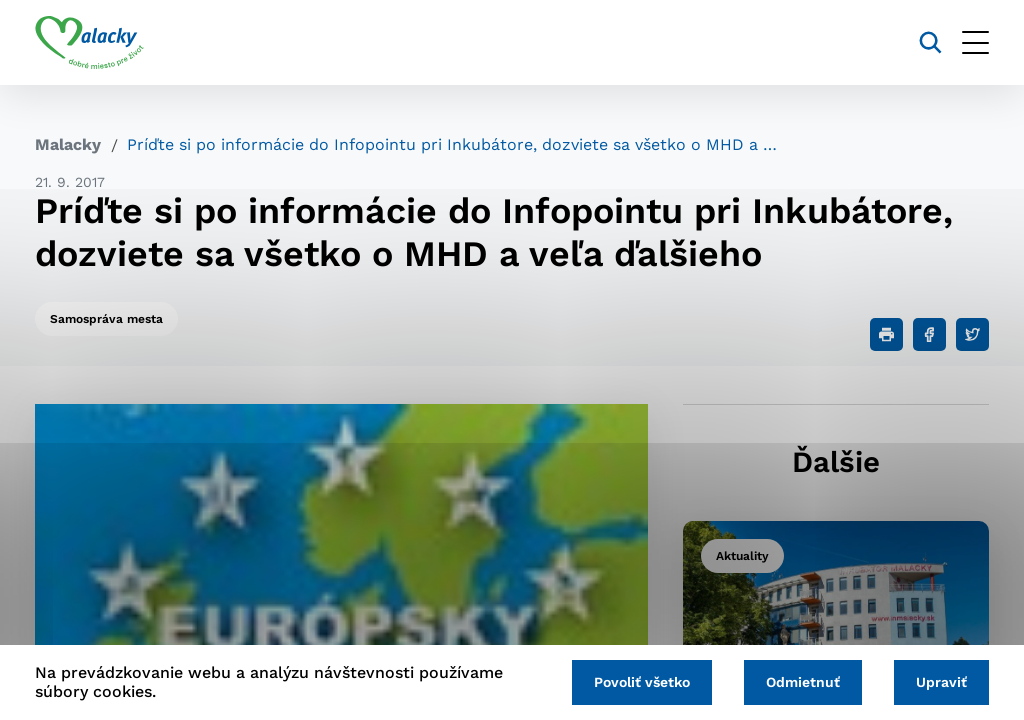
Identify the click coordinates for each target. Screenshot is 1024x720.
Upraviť (941, 682)
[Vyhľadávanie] (930, 42)
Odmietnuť (803, 682)
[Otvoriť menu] (975, 42)
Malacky (68, 144)
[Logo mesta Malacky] (89, 43)
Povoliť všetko (642, 682)
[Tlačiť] (886, 334)
